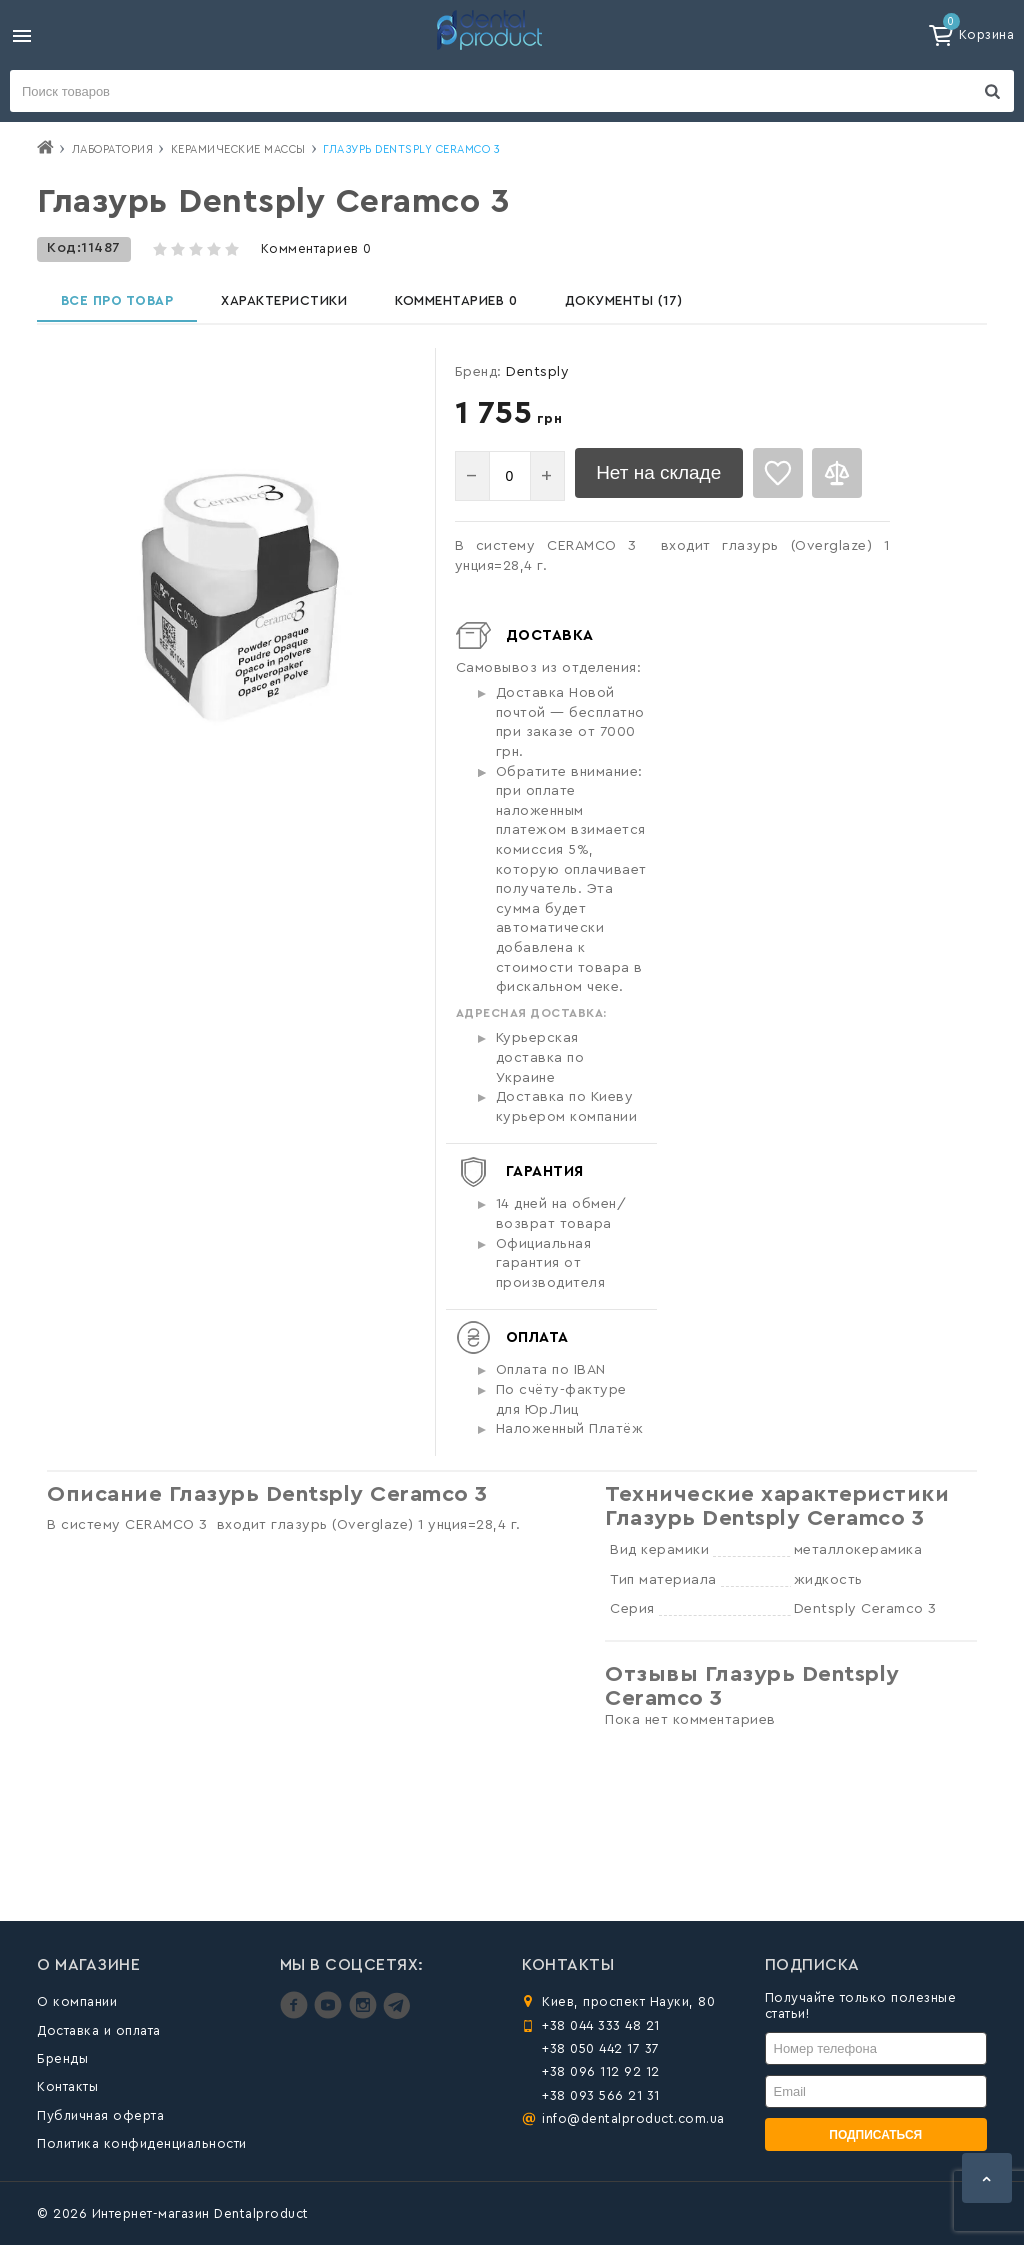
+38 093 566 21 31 (601, 2095)
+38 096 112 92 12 (601, 2071)
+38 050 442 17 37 (601, 2048)
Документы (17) (648, 307)
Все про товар (122, 307)
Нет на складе (671, 488)
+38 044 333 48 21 (601, 2025)
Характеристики (296, 307)
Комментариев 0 (316, 248)
